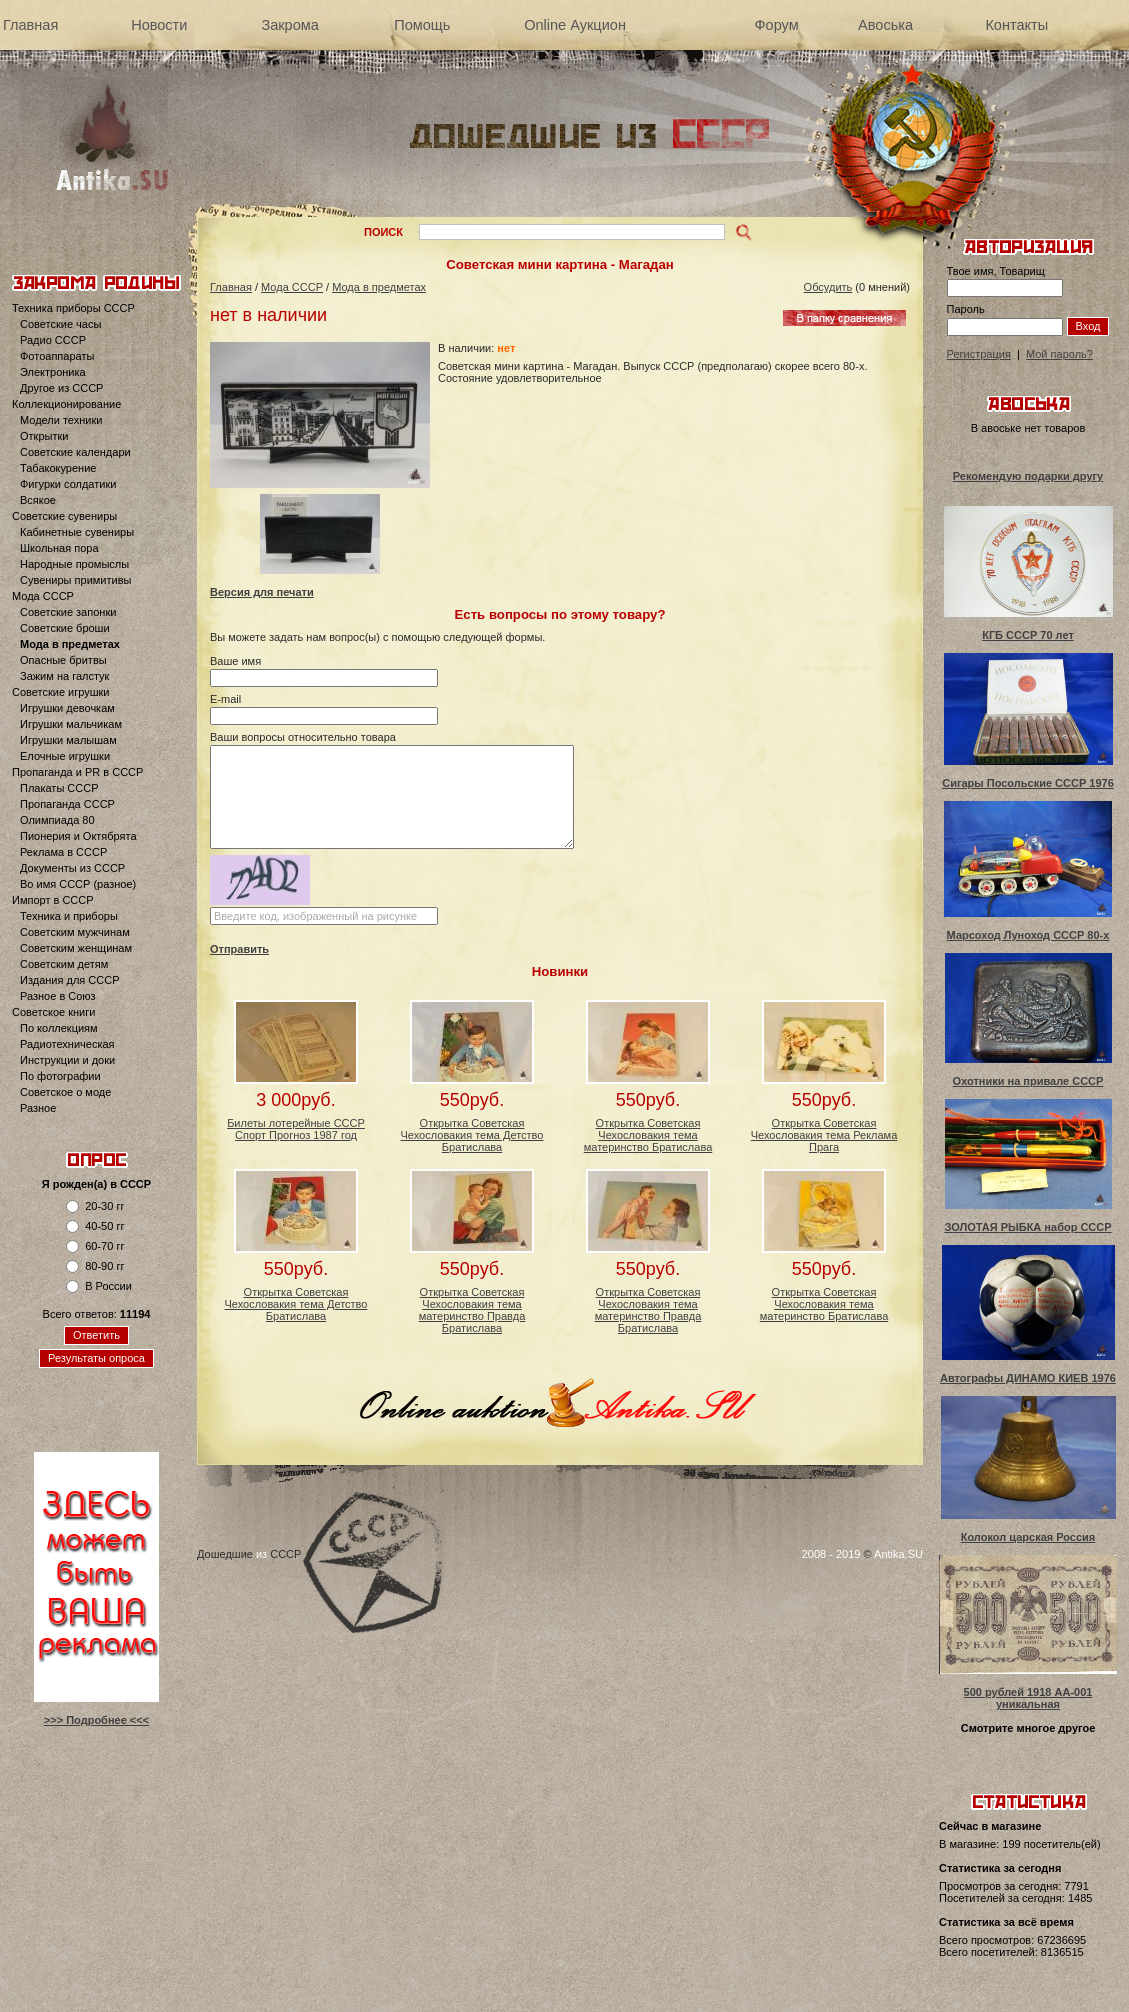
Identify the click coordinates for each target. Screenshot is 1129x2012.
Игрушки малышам (68, 740)
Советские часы (60, 324)
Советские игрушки (61, 692)
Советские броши (65, 628)
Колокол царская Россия (1028, 1537)
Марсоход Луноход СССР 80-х (1028, 935)
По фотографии (60, 1076)
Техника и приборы (69, 916)
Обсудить (828, 287)
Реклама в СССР (63, 852)
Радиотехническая (67, 1044)
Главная (30, 25)
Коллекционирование (66, 404)
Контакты (1016, 25)
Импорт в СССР (53, 900)
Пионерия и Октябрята (78, 836)
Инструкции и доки (67, 1060)
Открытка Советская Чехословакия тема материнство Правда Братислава (472, 1310)
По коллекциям (59, 1028)
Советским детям (64, 964)
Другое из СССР (61, 388)
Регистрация (979, 354)
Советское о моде (65, 1092)
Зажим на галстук (64, 676)
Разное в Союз (58, 996)
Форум (777, 25)
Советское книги (53, 1012)
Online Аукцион (575, 25)
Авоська (885, 25)
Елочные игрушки (65, 756)
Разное (38, 1108)
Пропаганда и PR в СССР (77, 772)
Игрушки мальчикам (71, 724)
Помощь (422, 25)
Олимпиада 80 (57, 820)
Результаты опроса (96, 1358)
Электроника (53, 372)
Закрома (289, 25)
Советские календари (75, 452)
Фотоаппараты (57, 356)
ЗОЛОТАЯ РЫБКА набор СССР (1027, 1227)
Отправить (239, 949)
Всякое (38, 500)
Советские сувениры (64, 516)
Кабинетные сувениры (77, 532)
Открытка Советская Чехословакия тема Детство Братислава (472, 1135)
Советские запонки (68, 612)
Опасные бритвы (63, 660)
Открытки (44, 436)
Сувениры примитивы (75, 580)
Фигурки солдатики (68, 484)
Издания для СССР (70, 980)
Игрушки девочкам (67, 708)
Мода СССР (43, 596)
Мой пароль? (1059, 354)
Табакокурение (58, 468)
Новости (159, 25)
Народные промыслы (74, 564)
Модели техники (61, 420)
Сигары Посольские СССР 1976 (1028, 783)
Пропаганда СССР (67, 804)
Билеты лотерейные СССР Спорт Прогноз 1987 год (296, 1129)
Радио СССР (53, 340)
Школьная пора (59, 548)
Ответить (96, 1335)
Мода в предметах (70, 644)
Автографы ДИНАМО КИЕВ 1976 (1028, 1378)
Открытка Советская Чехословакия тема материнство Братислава (648, 1135)
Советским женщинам (76, 948)
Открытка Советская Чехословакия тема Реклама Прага (824, 1135)
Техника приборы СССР (73, 308)
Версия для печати (262, 592)
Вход (1088, 326)
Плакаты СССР (59, 788)
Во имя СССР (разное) (78, 884)
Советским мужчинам (75, 932)
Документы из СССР (72, 868)
